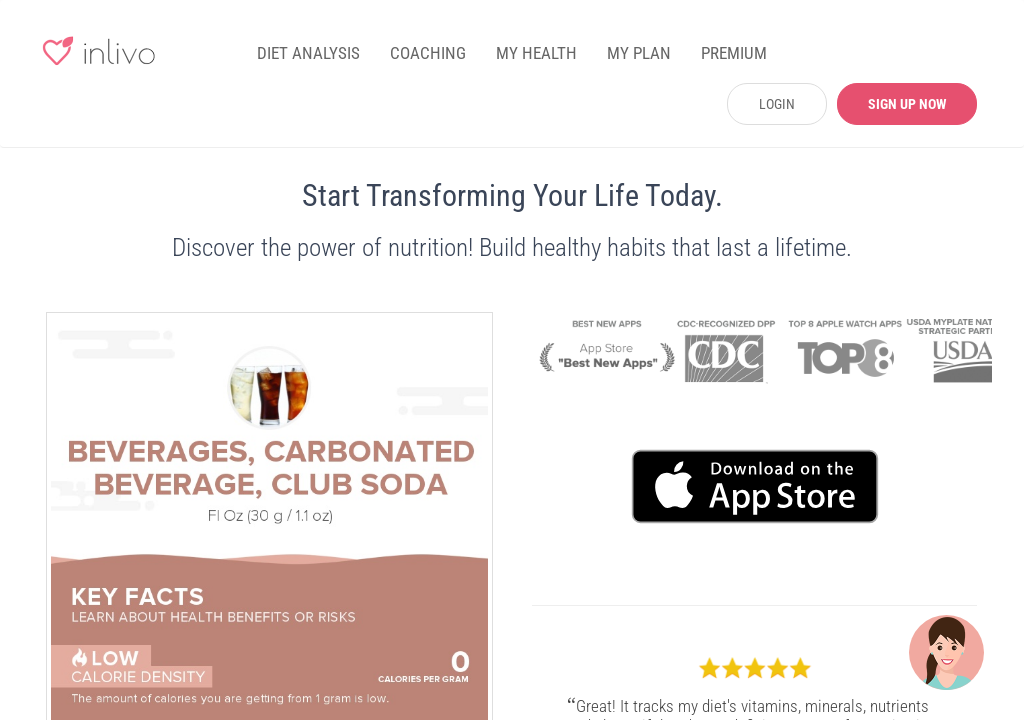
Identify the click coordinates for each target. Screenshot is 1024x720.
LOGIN (777, 104)
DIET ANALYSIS (308, 53)
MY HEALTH (536, 53)
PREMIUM (734, 53)
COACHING (428, 53)
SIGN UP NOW (907, 104)
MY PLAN (639, 53)
